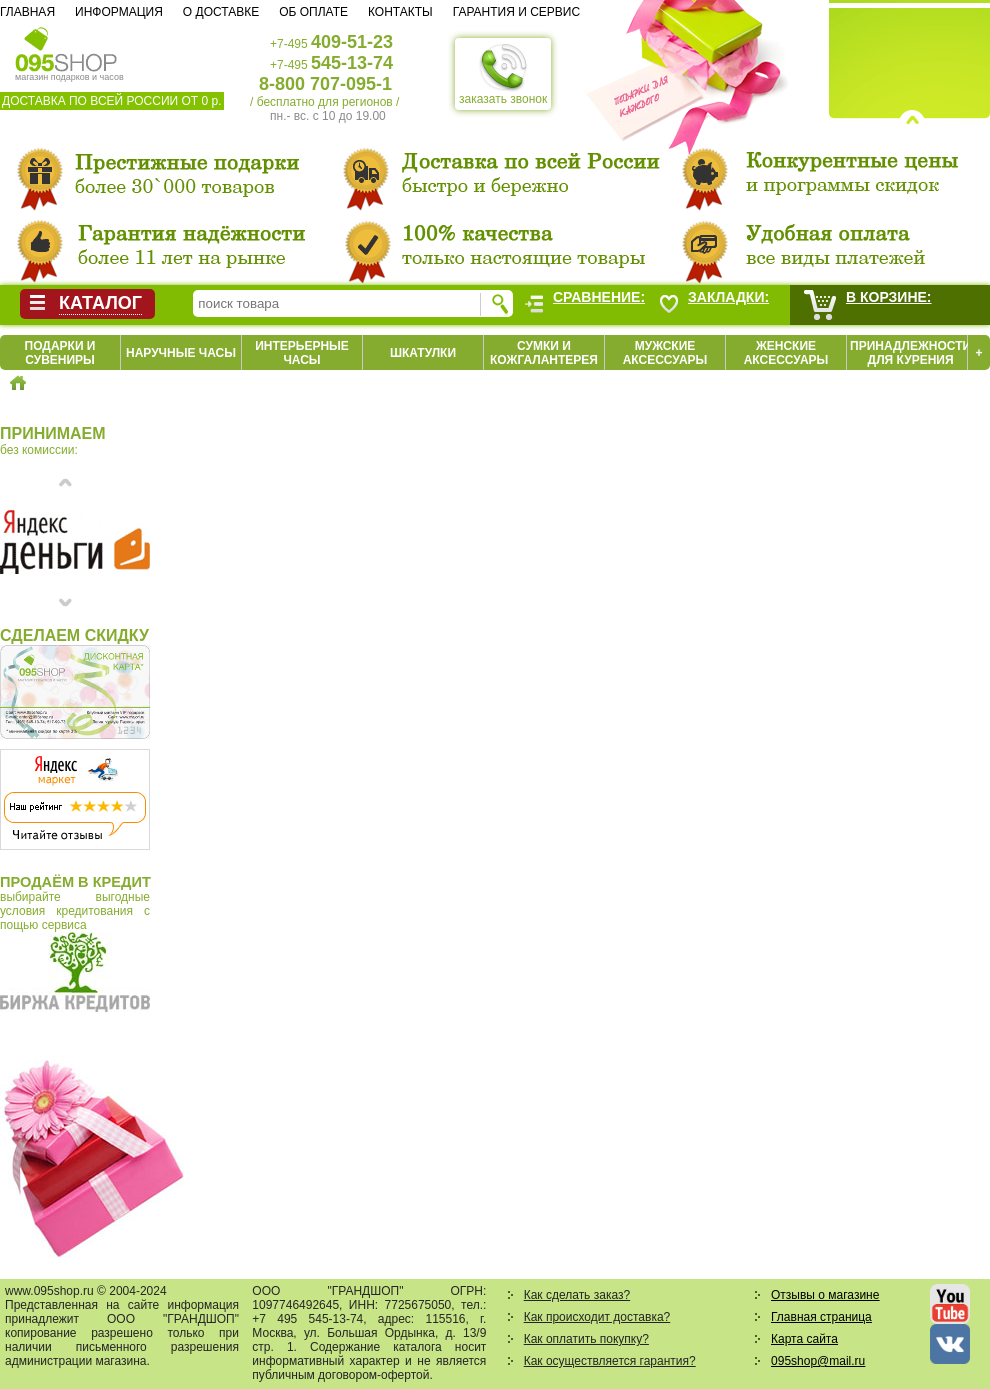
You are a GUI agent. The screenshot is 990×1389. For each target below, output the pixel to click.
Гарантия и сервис (516, 12)
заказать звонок (503, 74)
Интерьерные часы (302, 353)
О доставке (221, 12)
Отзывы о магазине (825, 1295)
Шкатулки (423, 353)
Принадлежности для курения (910, 353)
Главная (27, 12)
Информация (119, 12)
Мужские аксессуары (665, 353)
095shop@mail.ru (818, 1361)
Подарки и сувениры (60, 353)
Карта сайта (804, 1339)
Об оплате (313, 12)
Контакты (400, 12)
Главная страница (821, 1317)
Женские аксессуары (786, 353)
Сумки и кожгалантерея (544, 353)
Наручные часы (181, 353)
